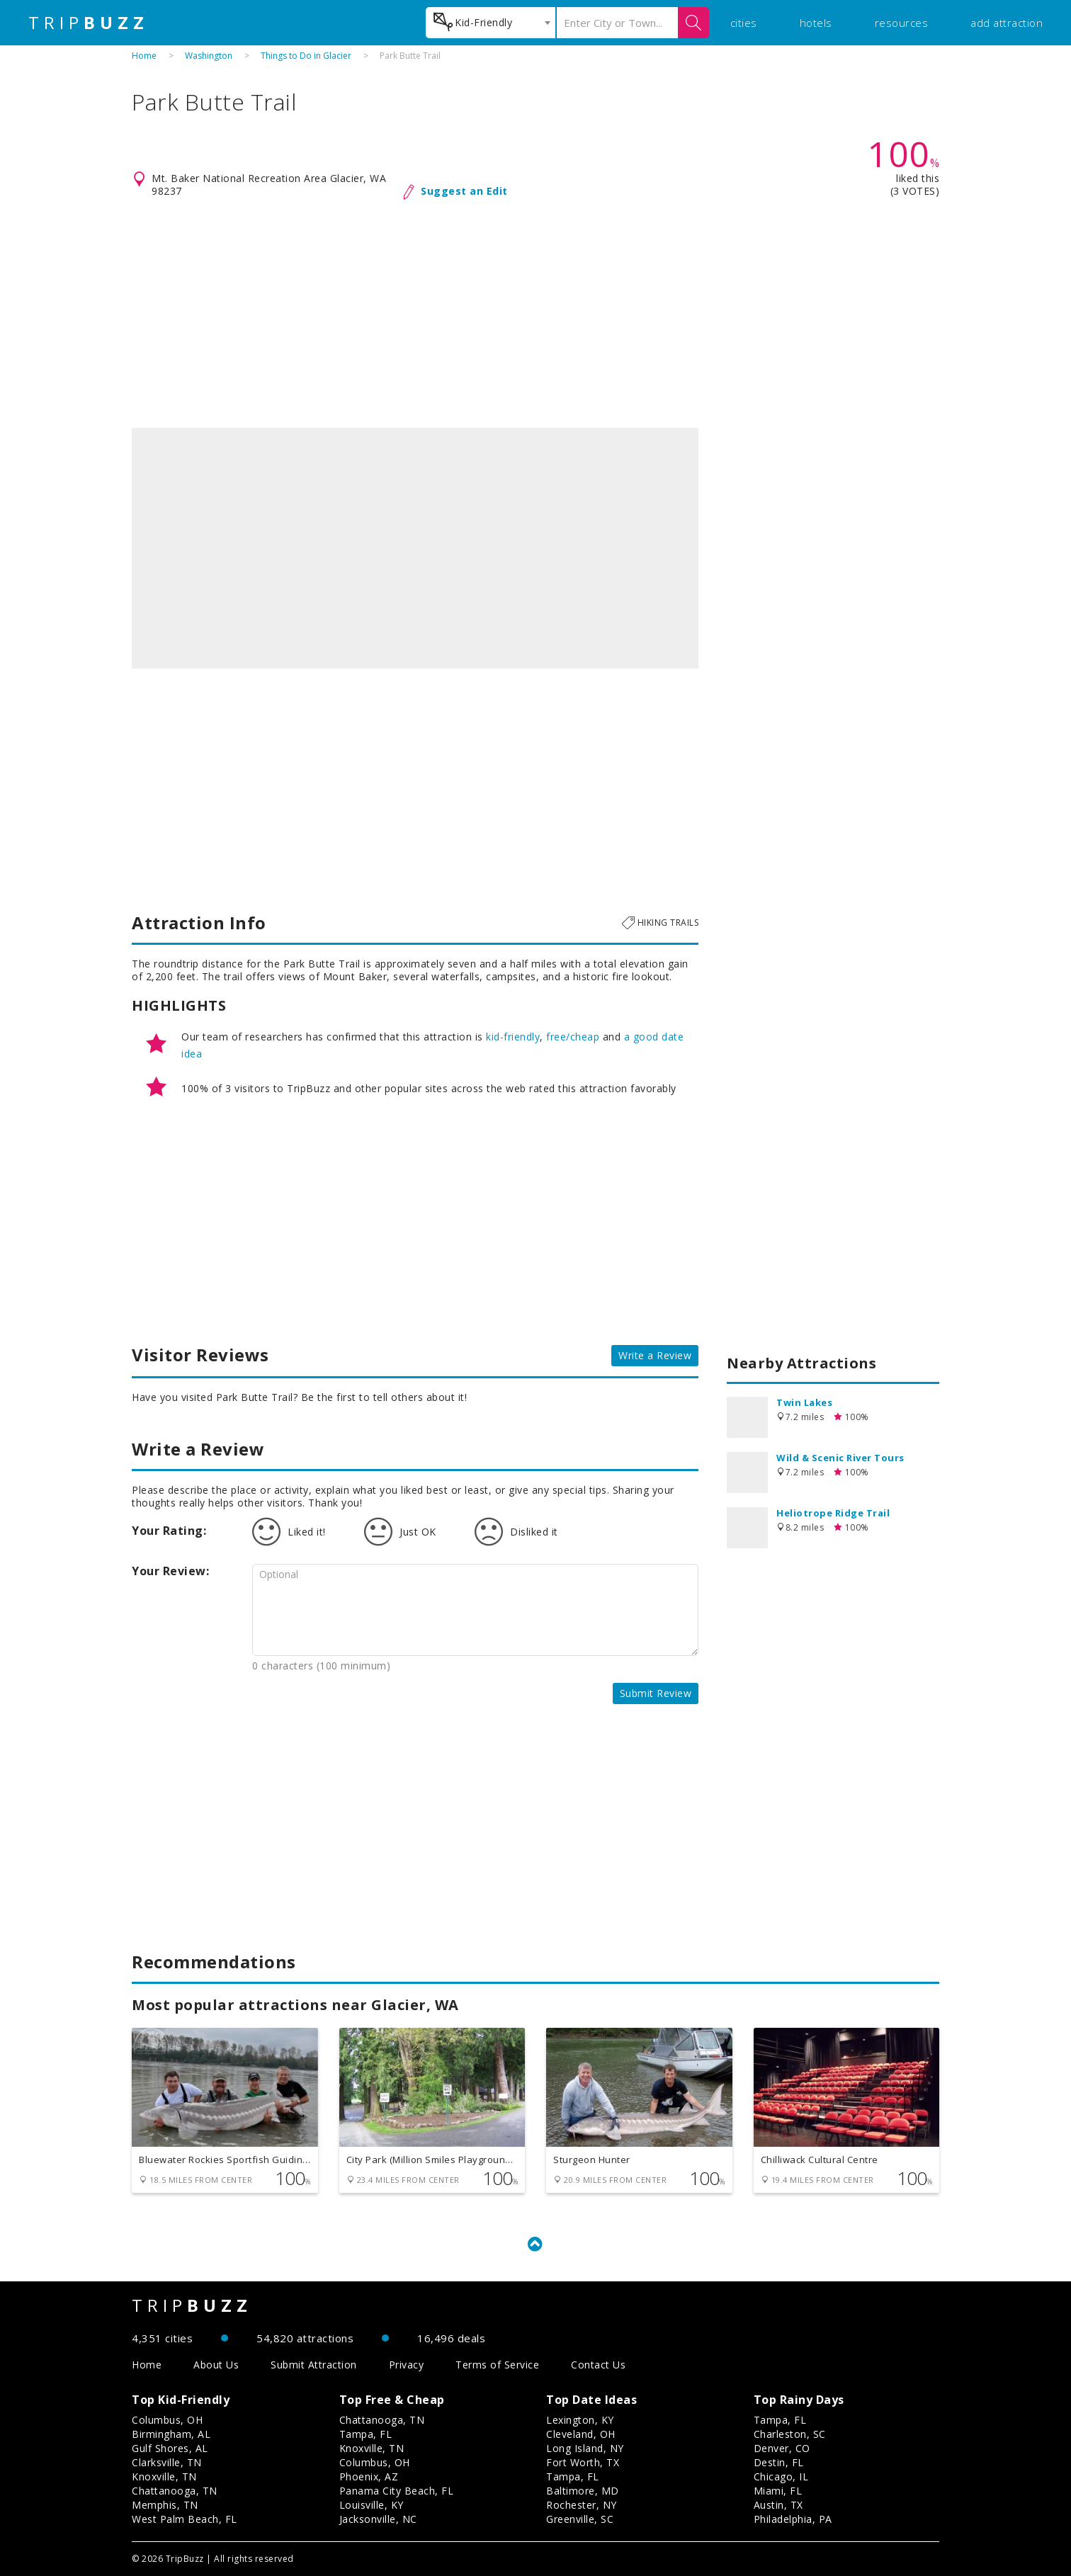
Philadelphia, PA (793, 2519)
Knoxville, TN (164, 2476)
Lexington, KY (580, 2420)
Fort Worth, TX (582, 2462)
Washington (208, 56)
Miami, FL (778, 2490)
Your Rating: (169, 1531)
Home (144, 56)
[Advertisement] (535, 314)
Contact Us (598, 2364)
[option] (415, 548)
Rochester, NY (581, 2505)
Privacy (406, 2364)
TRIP (88, 22)
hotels (816, 23)
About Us (216, 2364)
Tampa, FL (365, 2434)
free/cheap (572, 1036)
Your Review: (170, 1571)
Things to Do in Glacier (306, 56)
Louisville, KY (371, 2505)
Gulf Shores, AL (170, 2448)
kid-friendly (513, 1036)
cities (743, 23)
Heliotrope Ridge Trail (833, 1513)
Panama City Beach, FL (396, 2490)
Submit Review (656, 1693)
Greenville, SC (579, 2519)
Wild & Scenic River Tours (840, 1457)
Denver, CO (782, 2448)
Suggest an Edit (464, 191)
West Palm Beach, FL (184, 2519)
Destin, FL (779, 2462)
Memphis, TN (165, 2505)
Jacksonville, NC (378, 2519)
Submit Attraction (314, 2364)
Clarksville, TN (167, 2462)
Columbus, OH (167, 2420)
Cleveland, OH (581, 2434)
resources (902, 23)
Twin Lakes (804, 1402)
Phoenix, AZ (369, 2476)
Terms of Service (497, 2364)
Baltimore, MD (582, 2490)
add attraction (1006, 23)
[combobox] (490, 22)
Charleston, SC (790, 2434)
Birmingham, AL (171, 2434)
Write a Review (654, 1355)
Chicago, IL (781, 2476)
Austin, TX (778, 2505)
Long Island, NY (585, 2448)
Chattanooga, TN (174, 2490)
